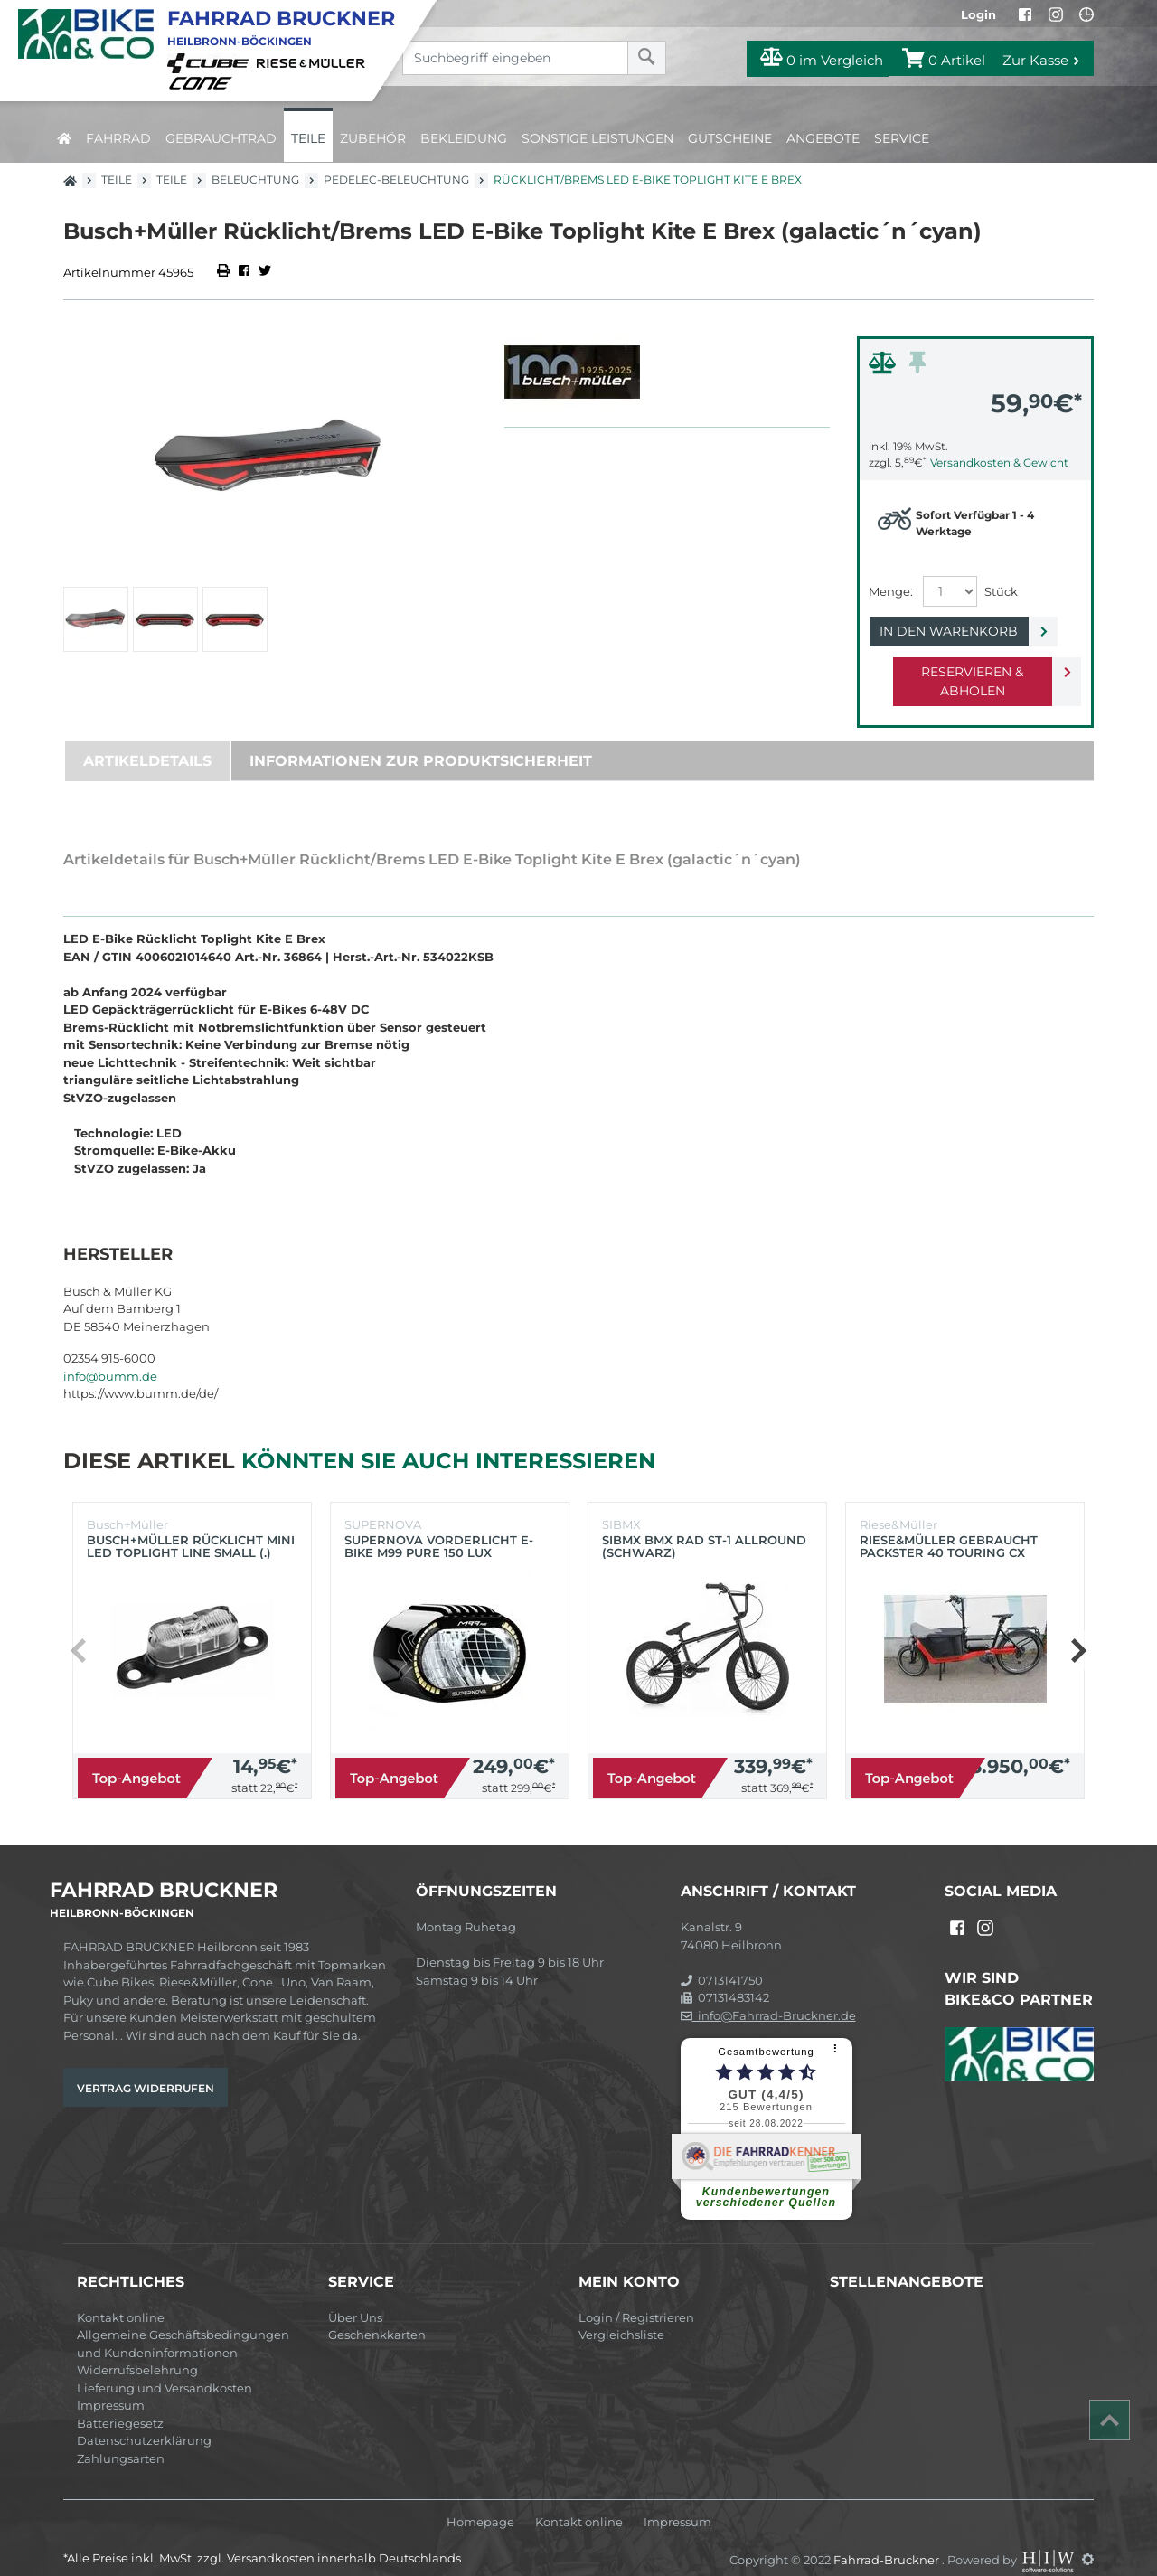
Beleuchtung (255, 179)
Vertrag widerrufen (145, 2069)
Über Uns (355, 2298)
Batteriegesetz (120, 2404)
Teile (308, 138)
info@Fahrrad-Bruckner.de (768, 1996)
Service (901, 138)
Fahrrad (118, 138)
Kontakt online (121, 2298)
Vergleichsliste (621, 2315)
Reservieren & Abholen (960, 672)
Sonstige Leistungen (597, 138)
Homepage (480, 2503)
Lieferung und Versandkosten (164, 2369)
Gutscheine (730, 138)
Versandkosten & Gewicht (999, 462)
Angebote (823, 138)
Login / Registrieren (636, 2298)
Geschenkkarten (377, 2315)
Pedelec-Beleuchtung (396, 179)
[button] (1078, 1631)
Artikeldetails (147, 741)
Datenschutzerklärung (144, 2421)
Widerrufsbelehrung (137, 2351)
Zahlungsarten (121, 2439)
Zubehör (373, 138)
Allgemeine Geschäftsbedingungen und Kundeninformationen (183, 2324)
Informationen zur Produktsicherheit (420, 741)
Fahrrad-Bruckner (887, 2540)
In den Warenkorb (960, 631)
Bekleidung (463, 138)
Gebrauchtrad (221, 138)
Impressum (111, 2386)
